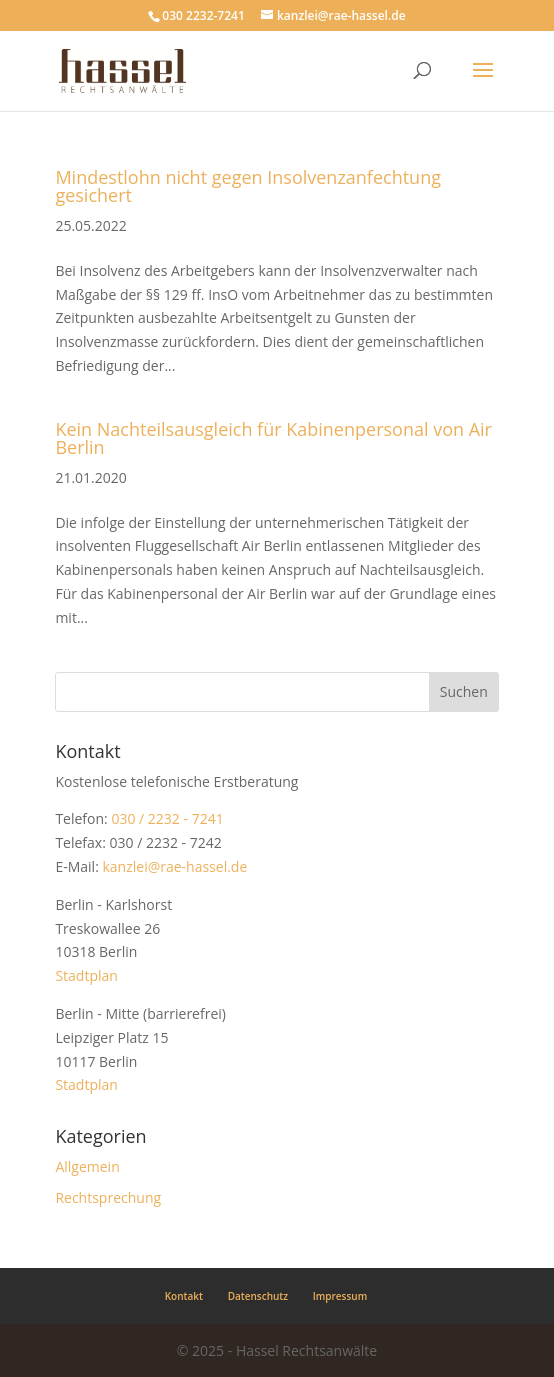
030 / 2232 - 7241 (167, 818)
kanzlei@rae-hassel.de (174, 866)
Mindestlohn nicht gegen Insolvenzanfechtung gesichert (248, 186)
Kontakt (184, 1296)
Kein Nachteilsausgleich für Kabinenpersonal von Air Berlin (273, 438)
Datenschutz (258, 1296)
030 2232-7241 (203, 15)
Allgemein (87, 1166)
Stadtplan (86, 975)
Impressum (340, 1296)
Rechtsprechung (108, 1197)
